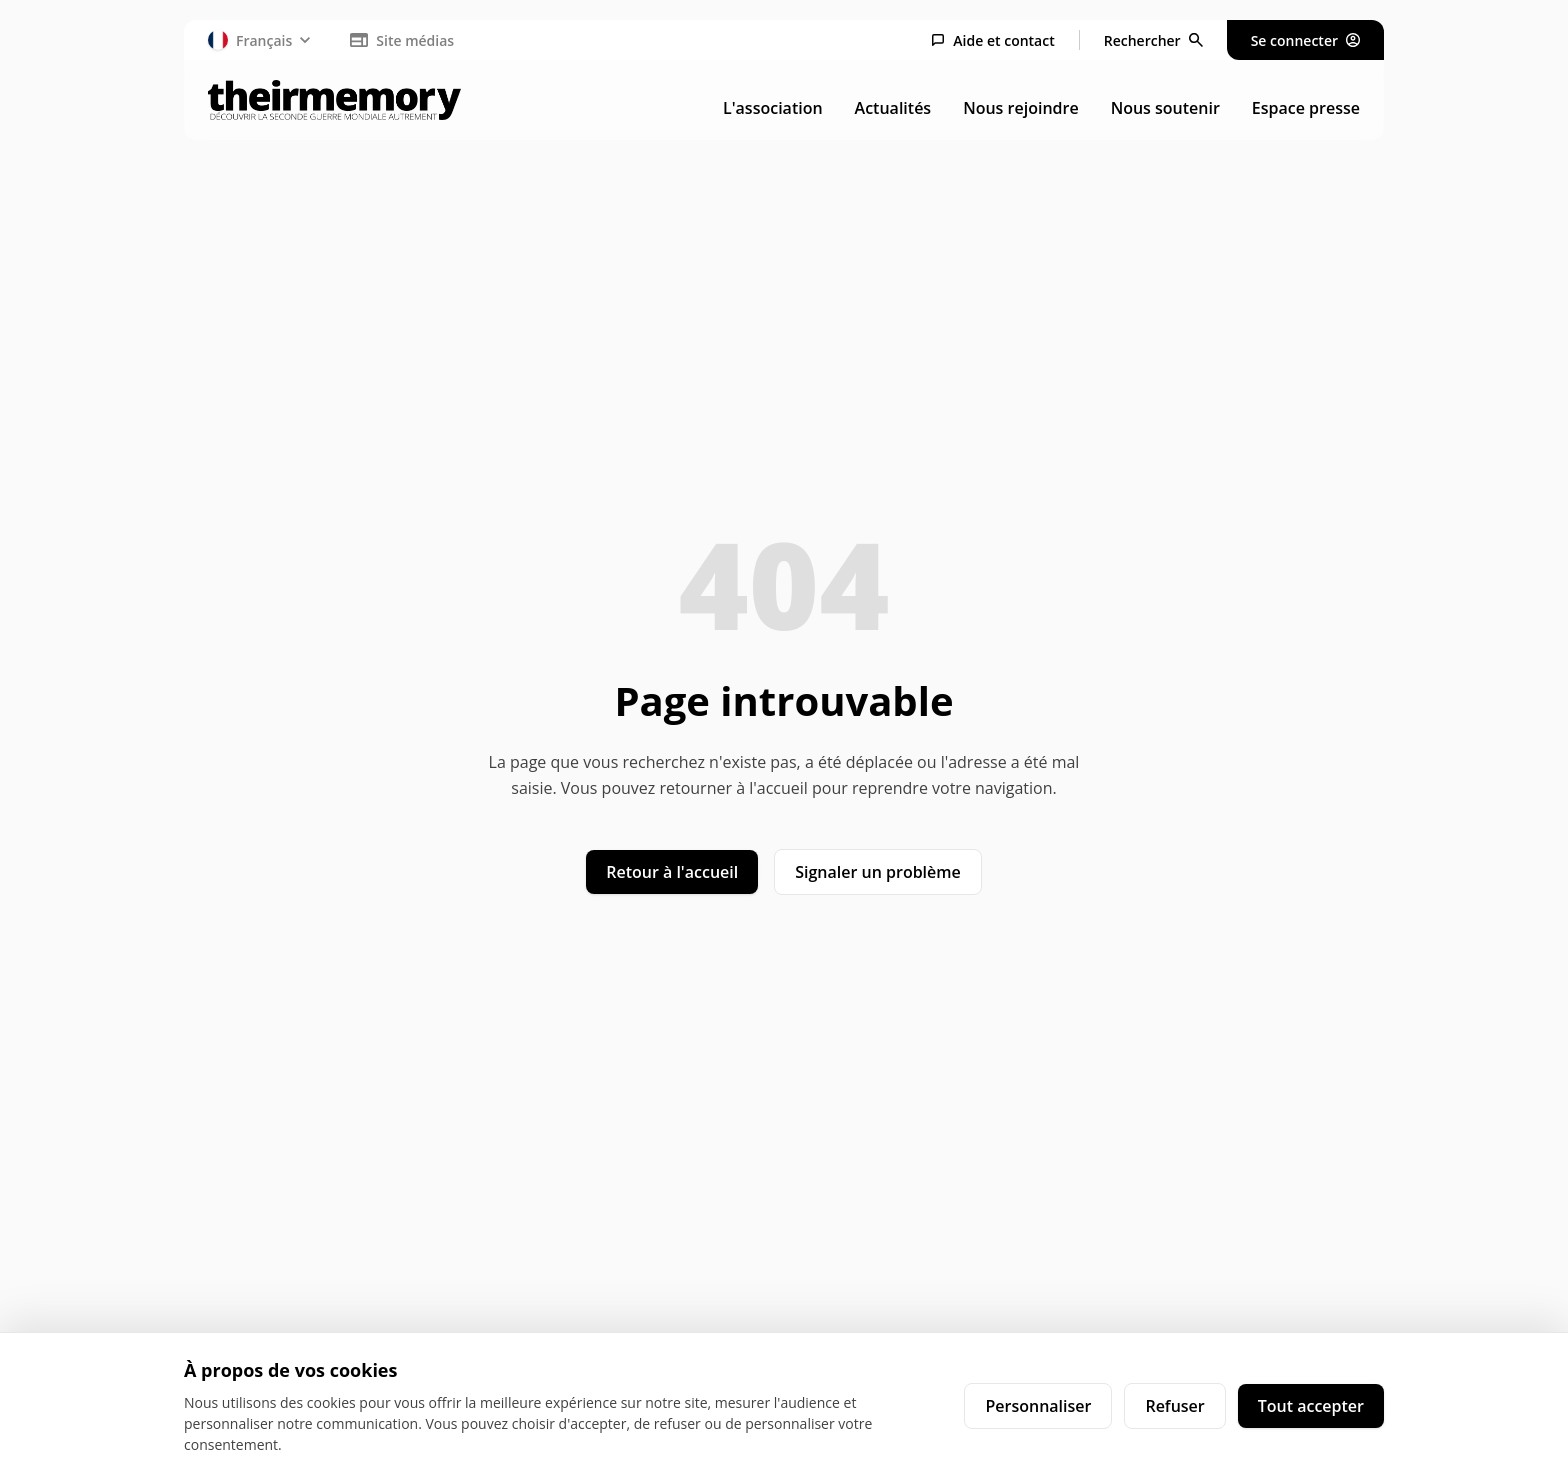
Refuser (1174, 1406)
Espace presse (1306, 108)
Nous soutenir (1165, 108)
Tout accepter (1311, 1406)
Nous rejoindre (1020, 108)
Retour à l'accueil (672, 872)
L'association (773, 108)
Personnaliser (1038, 1406)
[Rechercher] (1153, 40)
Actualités (893, 108)
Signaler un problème (878, 872)
